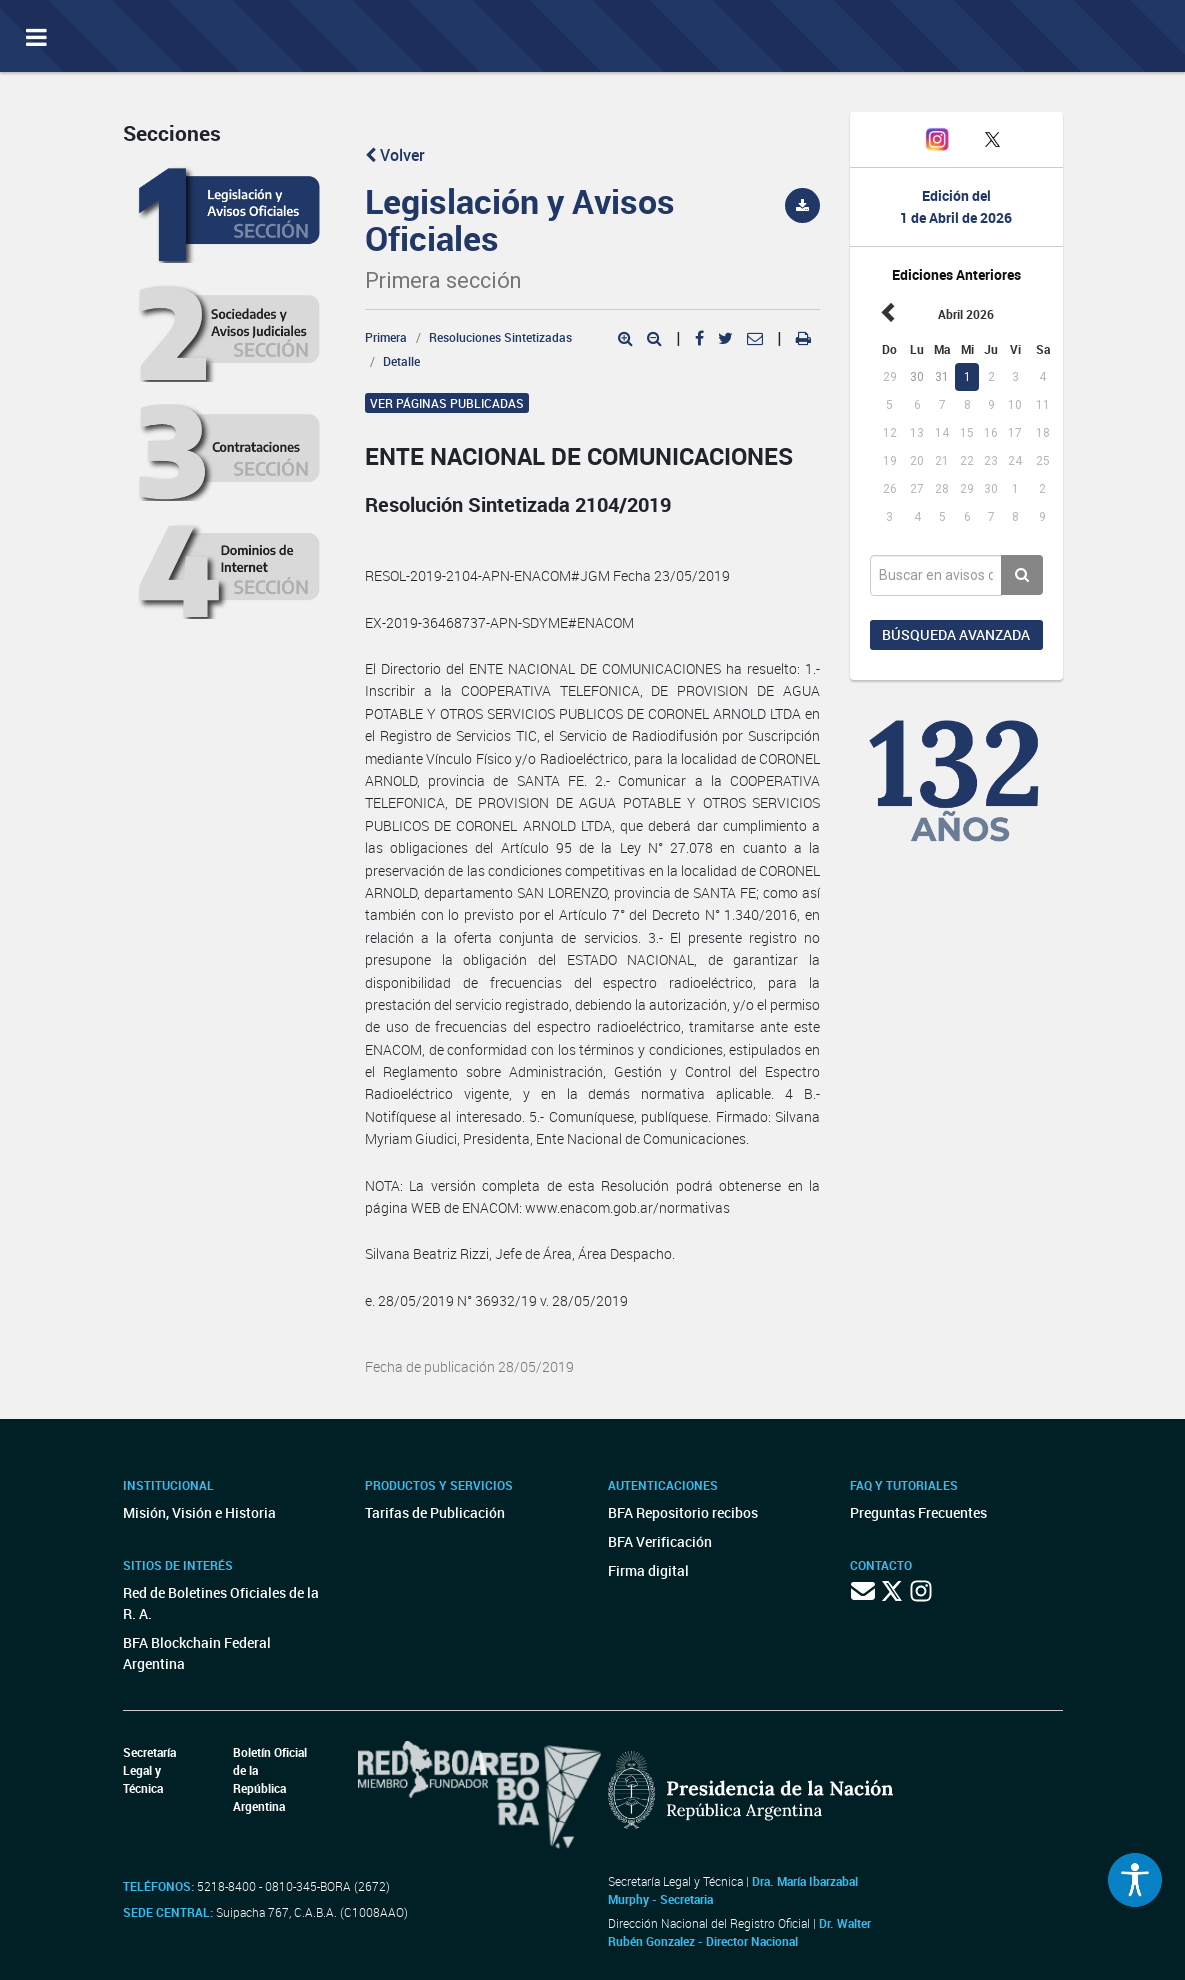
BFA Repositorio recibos (683, 1512)
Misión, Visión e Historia (199, 1512)
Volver (395, 155)
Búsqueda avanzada (956, 634)
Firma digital (648, 1570)
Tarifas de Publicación (435, 1512)
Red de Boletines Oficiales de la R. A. (221, 1603)
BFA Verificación (660, 1541)
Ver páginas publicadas (447, 403)
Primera (386, 337)
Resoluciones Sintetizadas (500, 337)
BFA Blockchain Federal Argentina (197, 1653)
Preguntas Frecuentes (918, 1512)
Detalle (401, 361)
